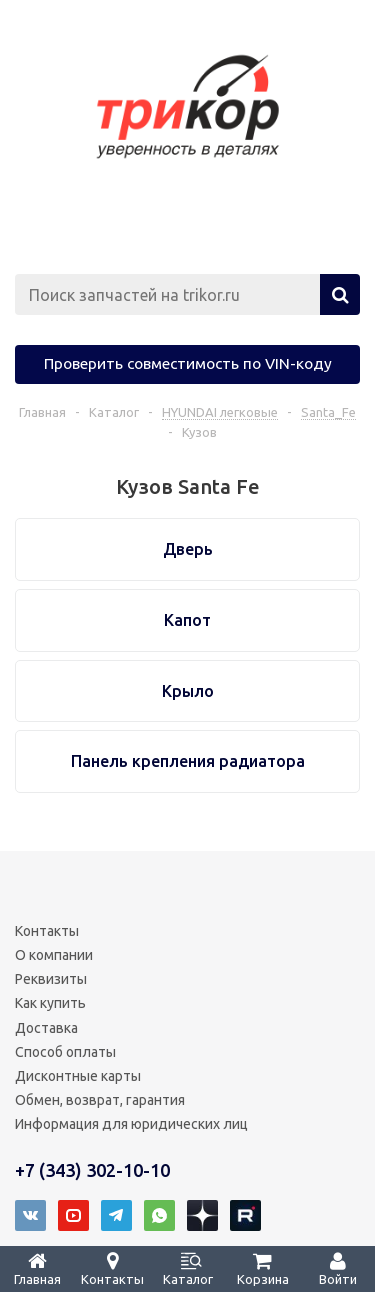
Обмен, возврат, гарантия (100, 1100)
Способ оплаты (65, 1052)
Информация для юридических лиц (131, 1124)
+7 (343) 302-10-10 (92, 1170)
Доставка (46, 1028)
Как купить (50, 1003)
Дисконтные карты (78, 1076)
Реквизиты (51, 979)
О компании (54, 955)
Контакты (47, 931)
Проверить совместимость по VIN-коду (188, 363)
